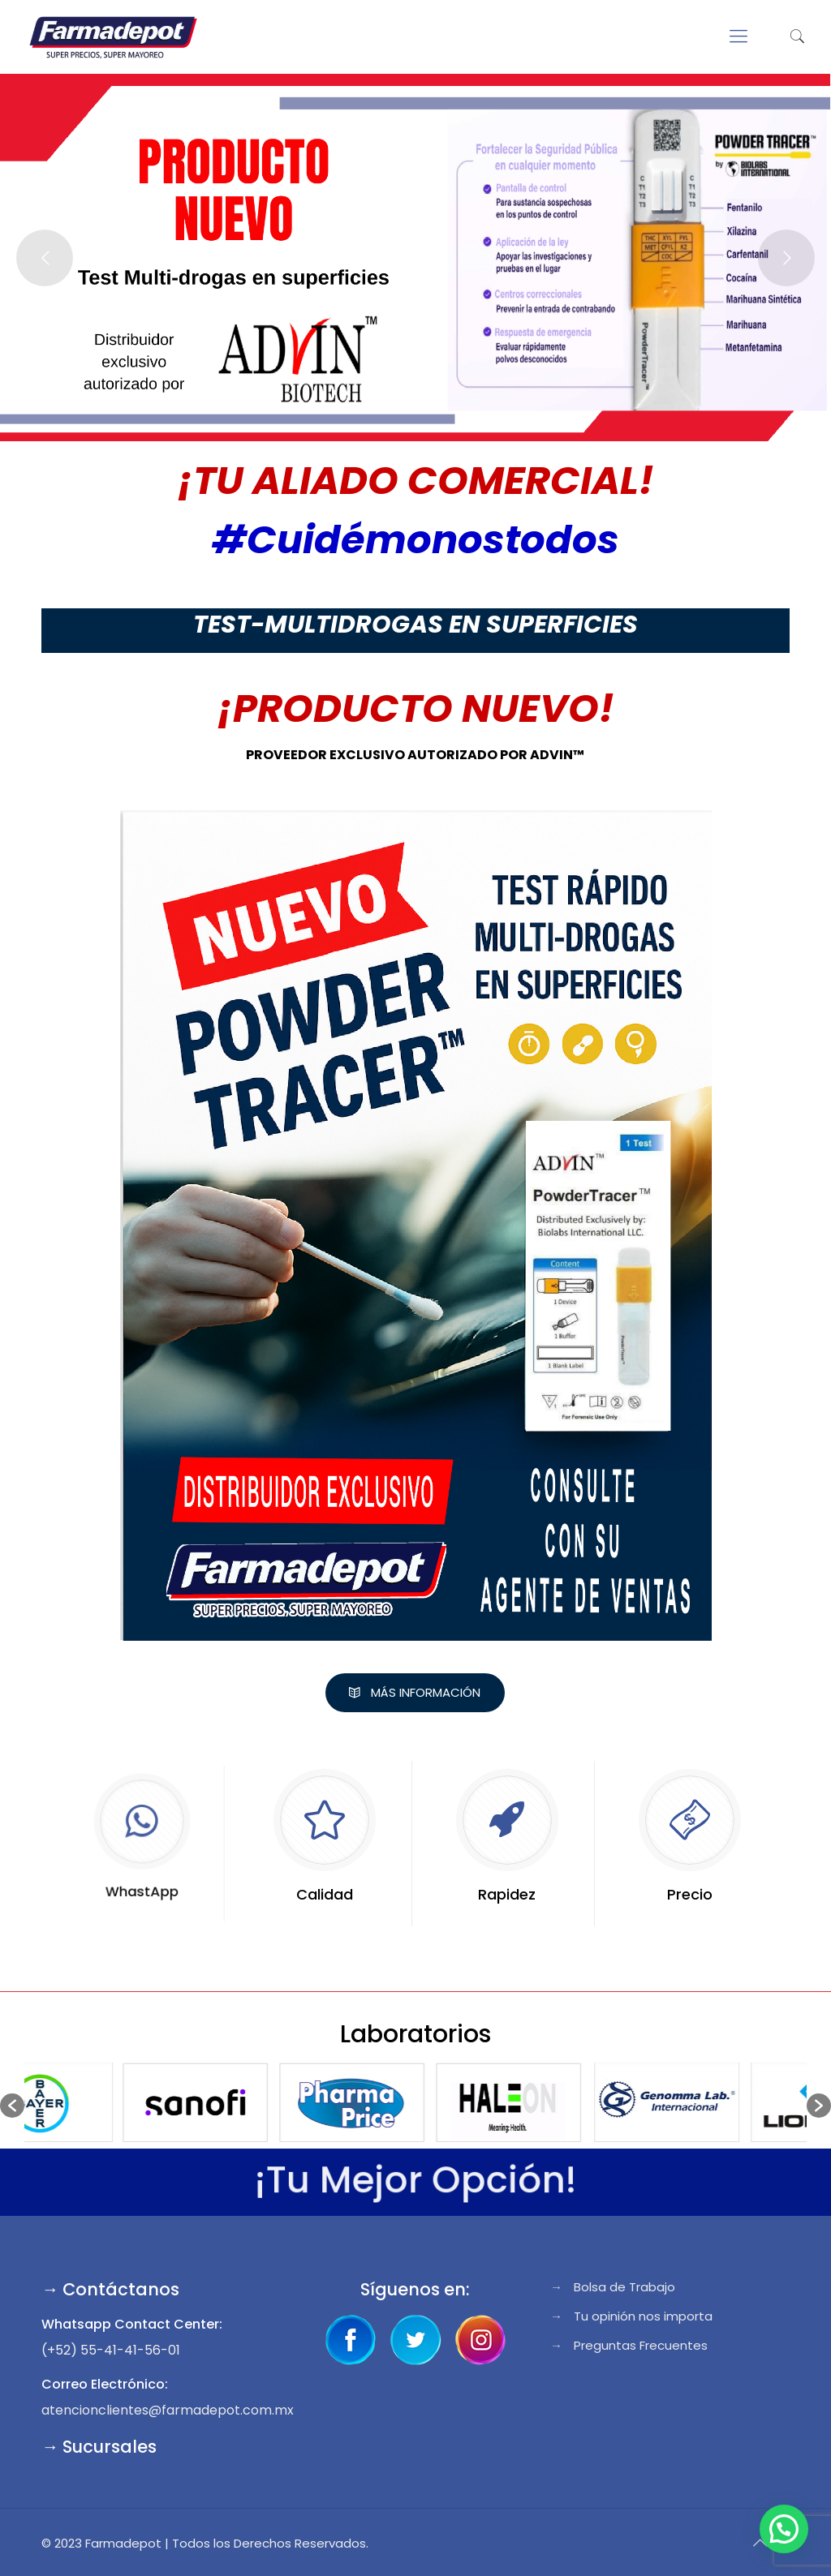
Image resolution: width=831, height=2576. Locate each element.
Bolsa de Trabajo (624, 2286)
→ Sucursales (99, 2446)
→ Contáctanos (110, 2289)
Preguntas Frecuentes (641, 2345)
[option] (102, 2105)
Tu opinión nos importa (643, 2316)
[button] (12, 2105)
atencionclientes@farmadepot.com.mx (167, 2410)
